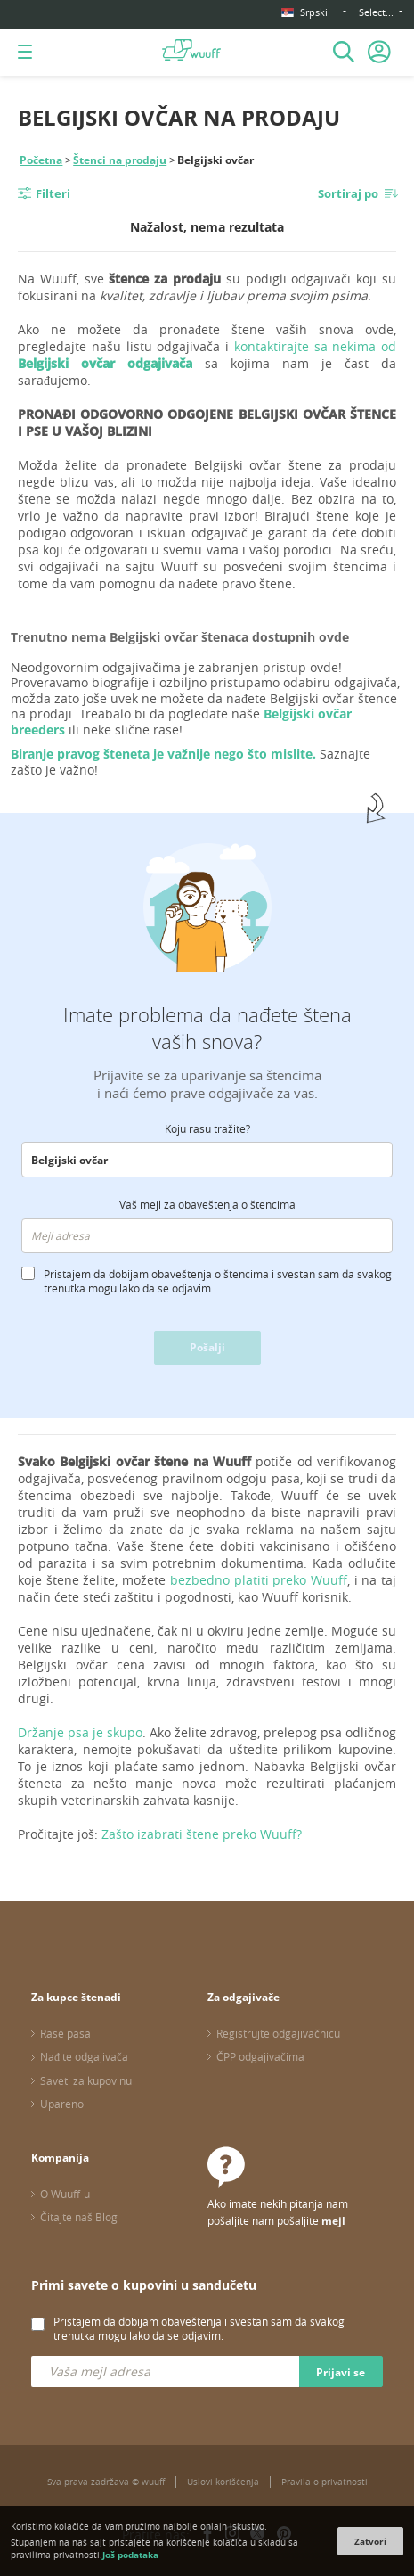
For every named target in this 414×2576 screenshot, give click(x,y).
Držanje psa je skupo (80, 1732)
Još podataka (130, 2554)
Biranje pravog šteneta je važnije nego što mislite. (163, 753)
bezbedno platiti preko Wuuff (258, 1579)
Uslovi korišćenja (223, 2482)
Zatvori (370, 2541)
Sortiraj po (348, 193)
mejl (333, 2220)
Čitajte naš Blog (79, 2217)
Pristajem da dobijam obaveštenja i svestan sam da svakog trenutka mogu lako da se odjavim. (199, 2328)
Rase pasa (65, 2033)
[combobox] (207, 1159)
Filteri (53, 193)
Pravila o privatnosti (324, 2482)
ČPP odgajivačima (260, 2056)
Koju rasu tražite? (207, 1128)
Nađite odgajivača (84, 2056)
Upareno (62, 2103)
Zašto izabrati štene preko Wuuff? (201, 1833)
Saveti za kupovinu (86, 2080)
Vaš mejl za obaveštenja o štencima (207, 1204)
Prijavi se (340, 2372)
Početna (41, 160)
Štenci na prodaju (119, 160)
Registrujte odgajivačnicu (278, 2033)
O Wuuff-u (65, 2193)
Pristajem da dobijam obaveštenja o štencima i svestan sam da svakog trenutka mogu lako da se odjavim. (218, 1281)
